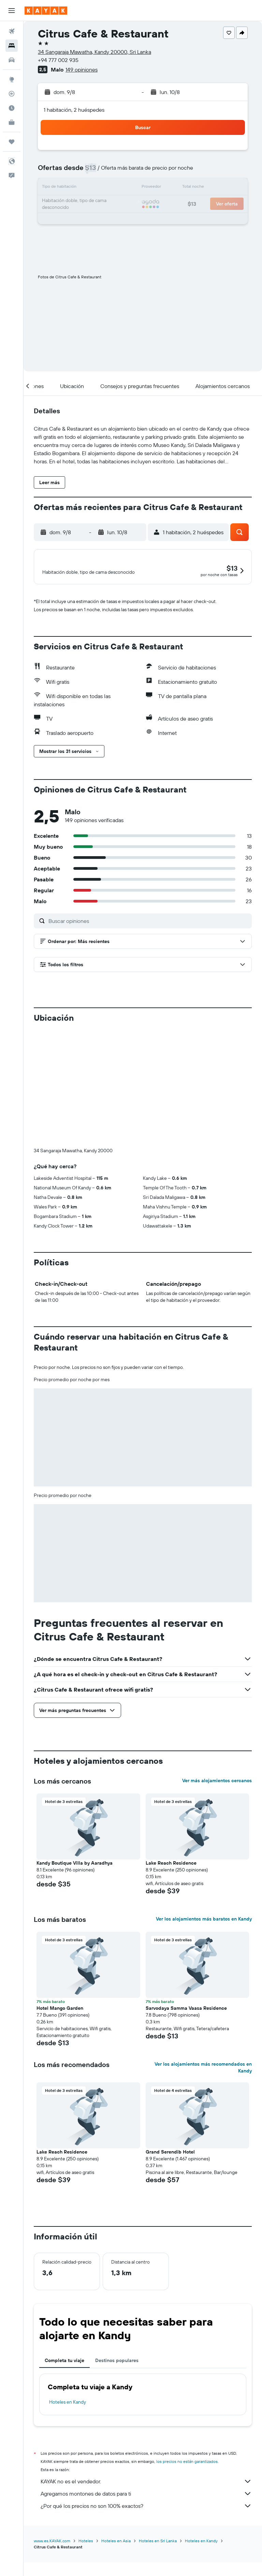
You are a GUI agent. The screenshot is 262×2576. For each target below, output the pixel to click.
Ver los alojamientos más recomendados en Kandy (203, 2085)
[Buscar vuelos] (11, 31)
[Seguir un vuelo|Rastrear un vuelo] (11, 94)
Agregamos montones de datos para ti (146, 2512)
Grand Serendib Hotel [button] (170, 2170)
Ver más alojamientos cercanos (217, 1799)
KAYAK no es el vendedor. (146, 2500)
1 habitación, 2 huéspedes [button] (74, 109)
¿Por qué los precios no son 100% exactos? (146, 2524)
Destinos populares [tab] (117, 2379)
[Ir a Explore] (11, 79)
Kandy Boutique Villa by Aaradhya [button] (75, 1881)
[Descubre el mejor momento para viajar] (11, 108)
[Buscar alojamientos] (11, 45)
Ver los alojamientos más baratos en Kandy (204, 1937)
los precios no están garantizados (187, 2479)
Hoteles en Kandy (67, 2420)
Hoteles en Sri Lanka (158, 2559)
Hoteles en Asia (116, 2559)
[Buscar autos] (11, 60)
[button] (11, 10)
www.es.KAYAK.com (52, 2559)
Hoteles (85, 2559)
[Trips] (11, 142)
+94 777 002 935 (58, 60)
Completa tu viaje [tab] (64, 2379)
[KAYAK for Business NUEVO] (11, 122)
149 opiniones (82, 69)
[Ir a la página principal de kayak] (46, 10)
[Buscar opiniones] (148, 939)
